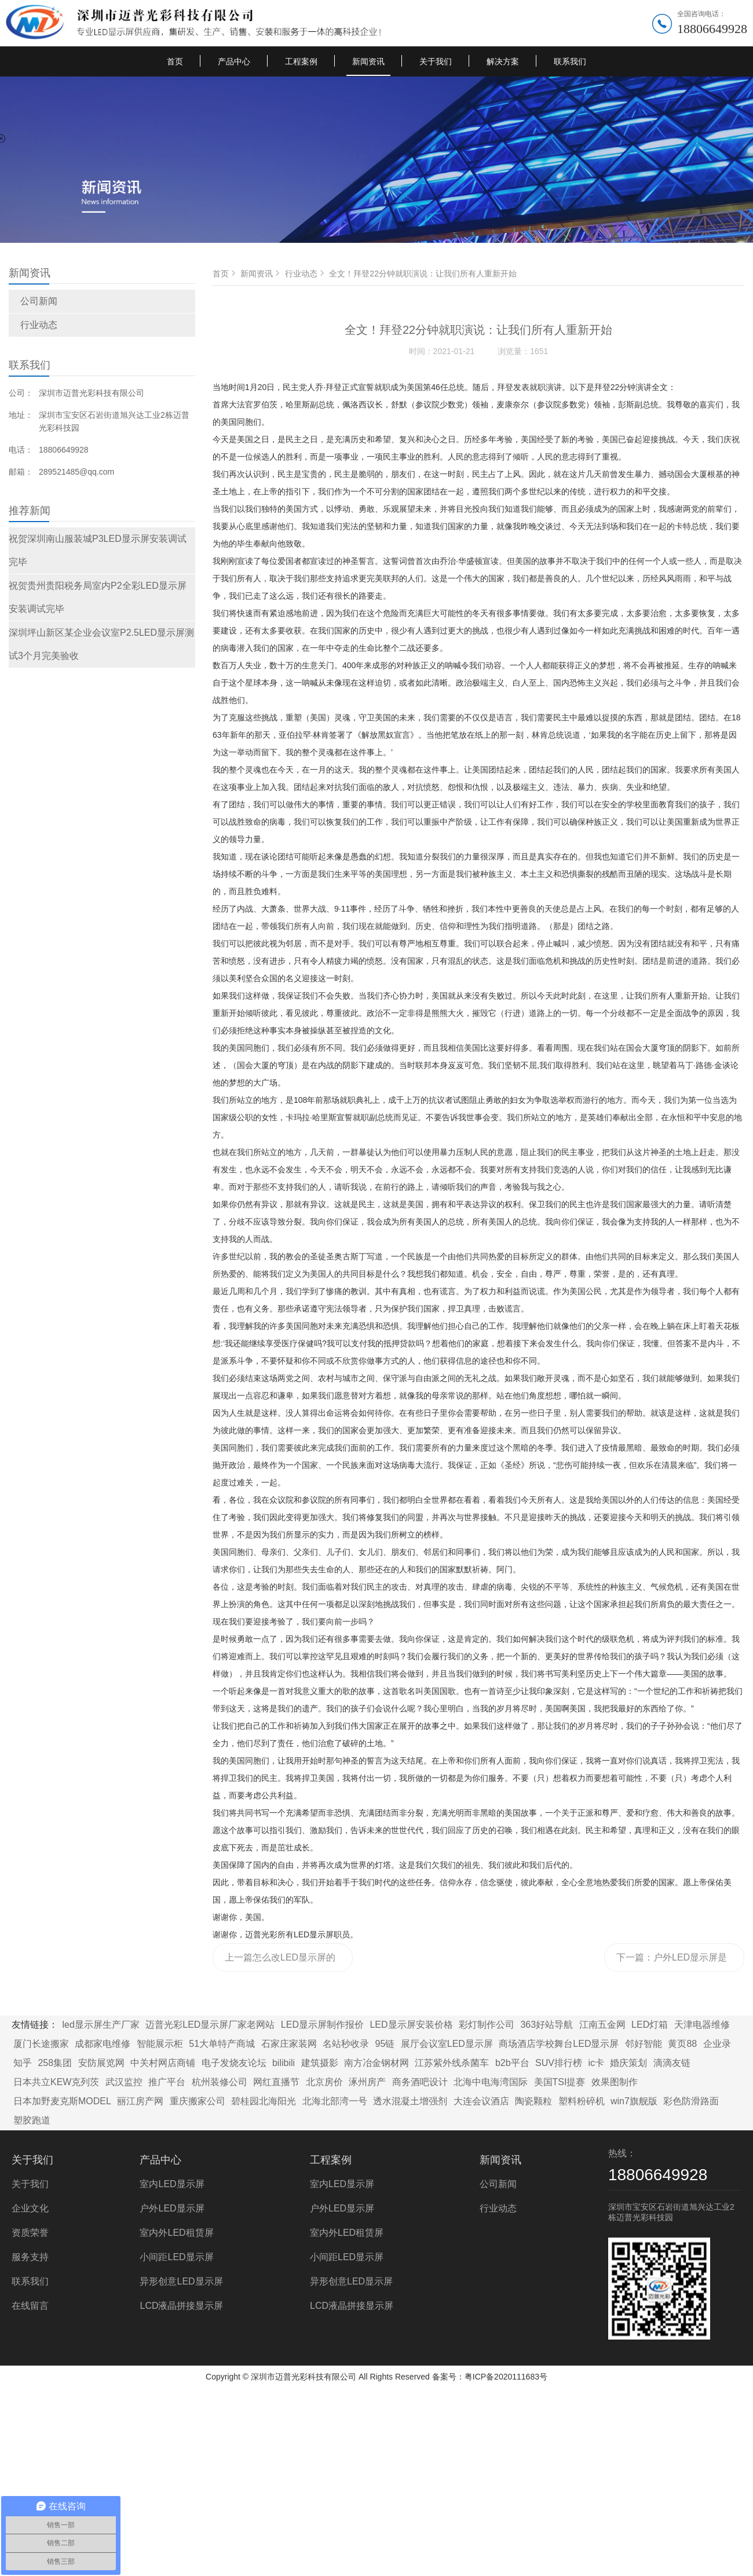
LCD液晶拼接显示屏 (181, 2306)
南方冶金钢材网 (376, 2063)
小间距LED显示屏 (176, 2257)
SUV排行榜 (558, 2063)
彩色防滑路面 (691, 2101)
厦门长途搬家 (41, 2044)
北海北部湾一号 (334, 2101)
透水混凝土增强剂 (410, 2101)
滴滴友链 (671, 2063)
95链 (385, 2044)
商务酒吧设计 (420, 2082)
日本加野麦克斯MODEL (62, 2101)
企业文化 (30, 2208)
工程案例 (301, 61)
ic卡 (596, 2063)
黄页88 (682, 2044)
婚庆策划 (628, 2063)
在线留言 (30, 2306)
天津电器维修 (702, 2025)
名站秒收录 (346, 2044)
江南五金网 (602, 2025)
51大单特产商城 (222, 2044)
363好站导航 (546, 2025)
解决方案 (503, 61)
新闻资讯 (368, 61)
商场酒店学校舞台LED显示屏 (559, 2044)
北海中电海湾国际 (491, 2082)
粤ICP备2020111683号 (506, 2376)
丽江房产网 (140, 2101)
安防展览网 (101, 2063)
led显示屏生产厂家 (100, 2025)
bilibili (283, 2063)
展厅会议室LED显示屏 (447, 2044)
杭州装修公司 (219, 2082)
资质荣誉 (30, 2233)
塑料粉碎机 (581, 2101)
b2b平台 (512, 2063)
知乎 (22, 2063)
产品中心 (234, 61)
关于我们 (435, 61)
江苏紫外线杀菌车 (452, 2063)
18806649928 (712, 28)
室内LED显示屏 (172, 2184)
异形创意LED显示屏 (181, 2281)
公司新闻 (38, 301)
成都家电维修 (102, 2044)
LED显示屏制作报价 (322, 2025)
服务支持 (30, 2257)
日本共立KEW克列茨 (56, 2082)
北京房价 (324, 2082)
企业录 (717, 2044)
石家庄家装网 (289, 2044)
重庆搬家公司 (197, 2101)
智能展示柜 (160, 2044)
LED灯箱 (649, 2025)
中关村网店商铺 (162, 2063)
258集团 (55, 2063)
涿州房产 (367, 2082)
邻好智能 (643, 2044)
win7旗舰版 (634, 2101)
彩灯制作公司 (486, 2025)
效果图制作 (614, 2082)
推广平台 (166, 2082)
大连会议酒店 (481, 2101)
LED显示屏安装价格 (411, 2025)
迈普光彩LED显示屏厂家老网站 (210, 2025)
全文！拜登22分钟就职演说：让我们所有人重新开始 (423, 273)
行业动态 (38, 325)
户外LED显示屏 (172, 2208)
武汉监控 (123, 2082)
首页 (175, 61)
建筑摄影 (319, 2063)
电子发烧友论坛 (234, 2063)
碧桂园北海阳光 (263, 2101)
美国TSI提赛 (560, 2082)
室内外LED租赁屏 (176, 2233)
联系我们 (570, 61)
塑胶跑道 (31, 2120)
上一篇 (280, 1962)
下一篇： (671, 1962)
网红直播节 (276, 2082)
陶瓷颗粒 (533, 2101)
